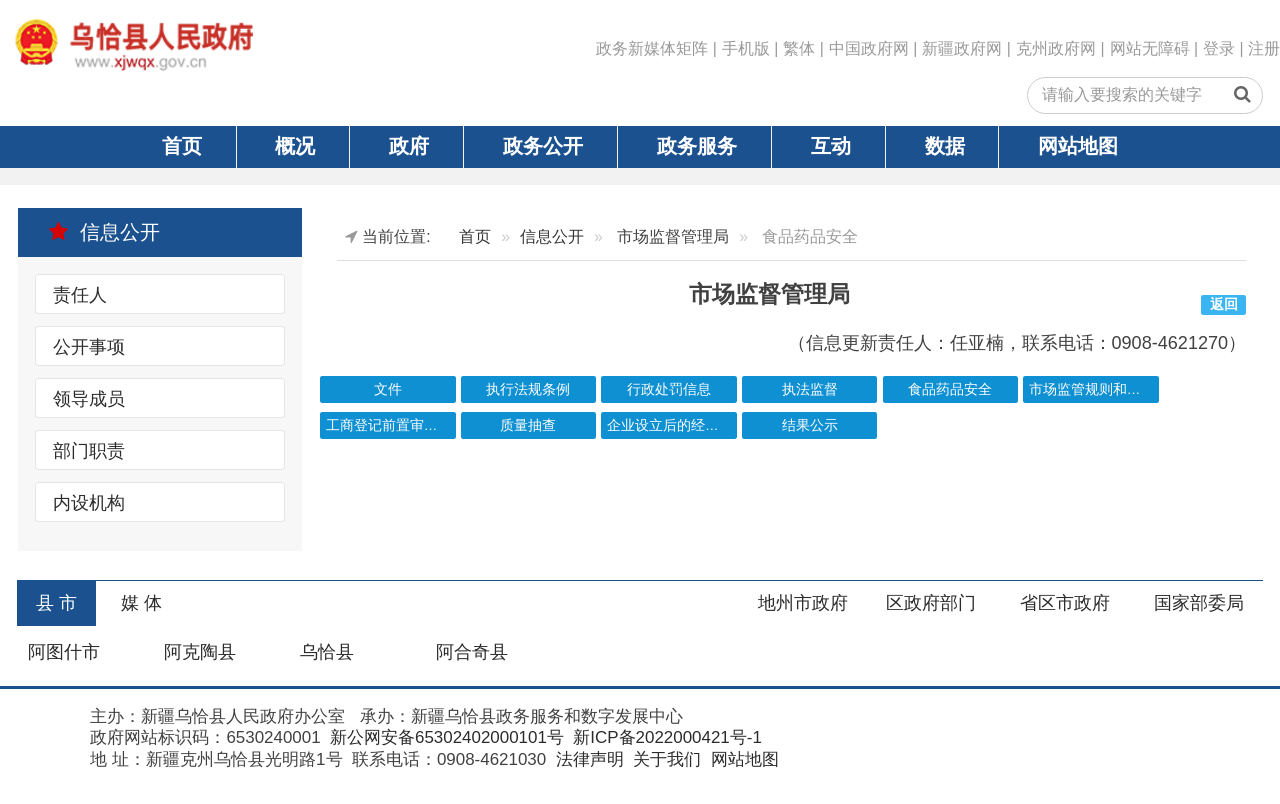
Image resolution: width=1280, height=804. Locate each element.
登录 (1219, 48)
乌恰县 (327, 652)
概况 (295, 146)
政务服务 (697, 146)
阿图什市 (64, 652)
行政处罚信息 (669, 389)
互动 (831, 146)
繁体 (799, 48)
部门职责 (89, 451)
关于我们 (664, 759)
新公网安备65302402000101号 (444, 737)
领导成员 (89, 399)
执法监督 (810, 389)
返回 (1224, 304)
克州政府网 (1056, 48)
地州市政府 (803, 603)
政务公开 (543, 146)
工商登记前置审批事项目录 (391, 425)
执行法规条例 (528, 389)
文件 (388, 389)
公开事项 (89, 347)
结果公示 (810, 425)
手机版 (746, 48)
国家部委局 (1199, 603)
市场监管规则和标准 (1092, 389)
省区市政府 (1065, 603)
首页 (182, 146)
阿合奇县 (472, 652)
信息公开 (104, 232)
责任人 (80, 295)
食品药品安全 (950, 389)
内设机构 (89, 503)
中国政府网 (869, 48)
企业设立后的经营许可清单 (672, 425)
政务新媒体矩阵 (652, 48)
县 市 (56, 603)
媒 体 (141, 603)
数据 (945, 146)
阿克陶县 (200, 652)
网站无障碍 (1150, 48)
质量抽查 (528, 425)
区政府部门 (931, 603)
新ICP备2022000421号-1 (665, 737)
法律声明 (587, 759)
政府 (409, 146)
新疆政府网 (962, 48)
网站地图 (1078, 146)
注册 (1264, 48)
